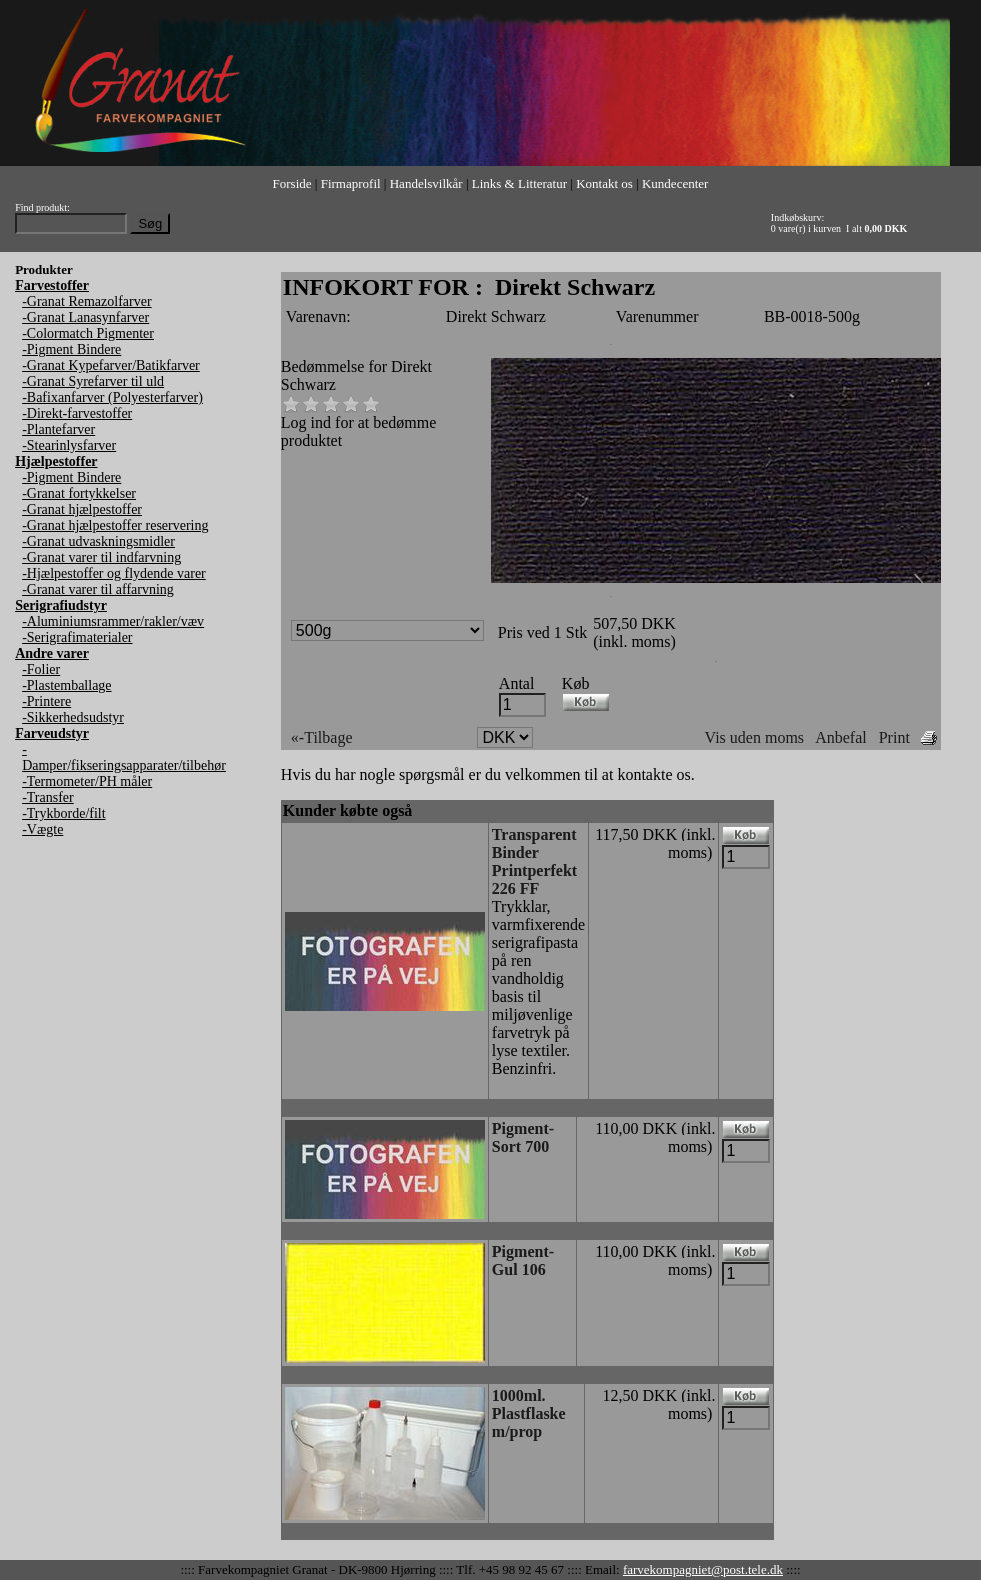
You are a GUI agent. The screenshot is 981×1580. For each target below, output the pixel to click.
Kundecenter (675, 183)
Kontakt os (604, 183)
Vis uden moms (754, 737)
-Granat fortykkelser (79, 493)
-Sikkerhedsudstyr (73, 717)
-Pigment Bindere (71, 349)
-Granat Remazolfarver (86, 301)
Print (894, 737)
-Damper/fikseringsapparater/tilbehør (124, 757)
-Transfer (48, 797)
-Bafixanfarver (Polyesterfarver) (112, 397)
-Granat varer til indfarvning (101, 557)
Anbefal (841, 737)
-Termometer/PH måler (87, 781)
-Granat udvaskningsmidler (98, 541)
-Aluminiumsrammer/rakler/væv (113, 621)
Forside (292, 183)
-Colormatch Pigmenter (88, 333)
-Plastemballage (66, 685)
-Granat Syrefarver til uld (93, 381)
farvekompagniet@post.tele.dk (703, 1569)
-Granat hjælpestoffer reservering (115, 525)
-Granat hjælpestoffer (82, 509)
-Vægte (42, 829)
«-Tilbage (322, 737)
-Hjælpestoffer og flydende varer (114, 573)
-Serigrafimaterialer (77, 637)
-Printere (46, 701)
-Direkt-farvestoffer (77, 413)
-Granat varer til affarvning (98, 589)
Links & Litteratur (519, 183)
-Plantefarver (58, 429)
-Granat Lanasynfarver (85, 317)
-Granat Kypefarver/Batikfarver (111, 365)
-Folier (41, 669)
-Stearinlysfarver (69, 445)
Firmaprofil (351, 183)
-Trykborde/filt (63, 813)
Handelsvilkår (426, 183)
